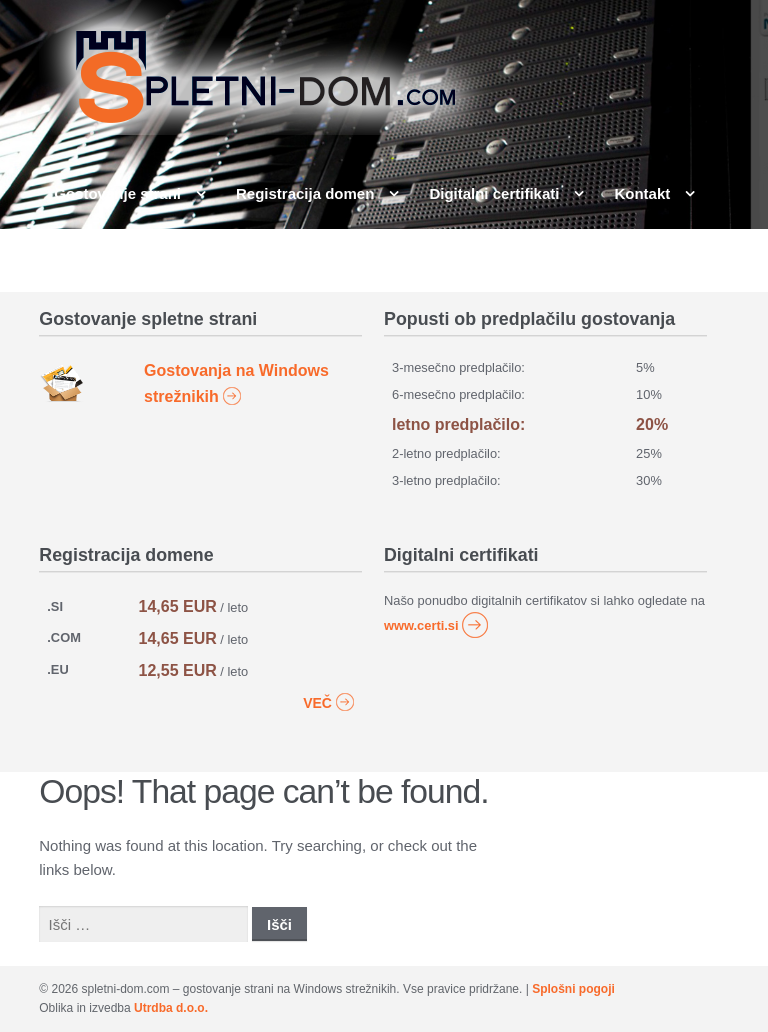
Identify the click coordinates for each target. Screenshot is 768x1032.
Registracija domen (305, 193)
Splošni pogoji (573, 989)
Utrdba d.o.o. (171, 1008)
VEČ (328, 701)
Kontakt (642, 193)
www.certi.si (437, 625)
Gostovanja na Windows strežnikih (236, 384)
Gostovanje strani (117, 193)
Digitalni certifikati (494, 193)
